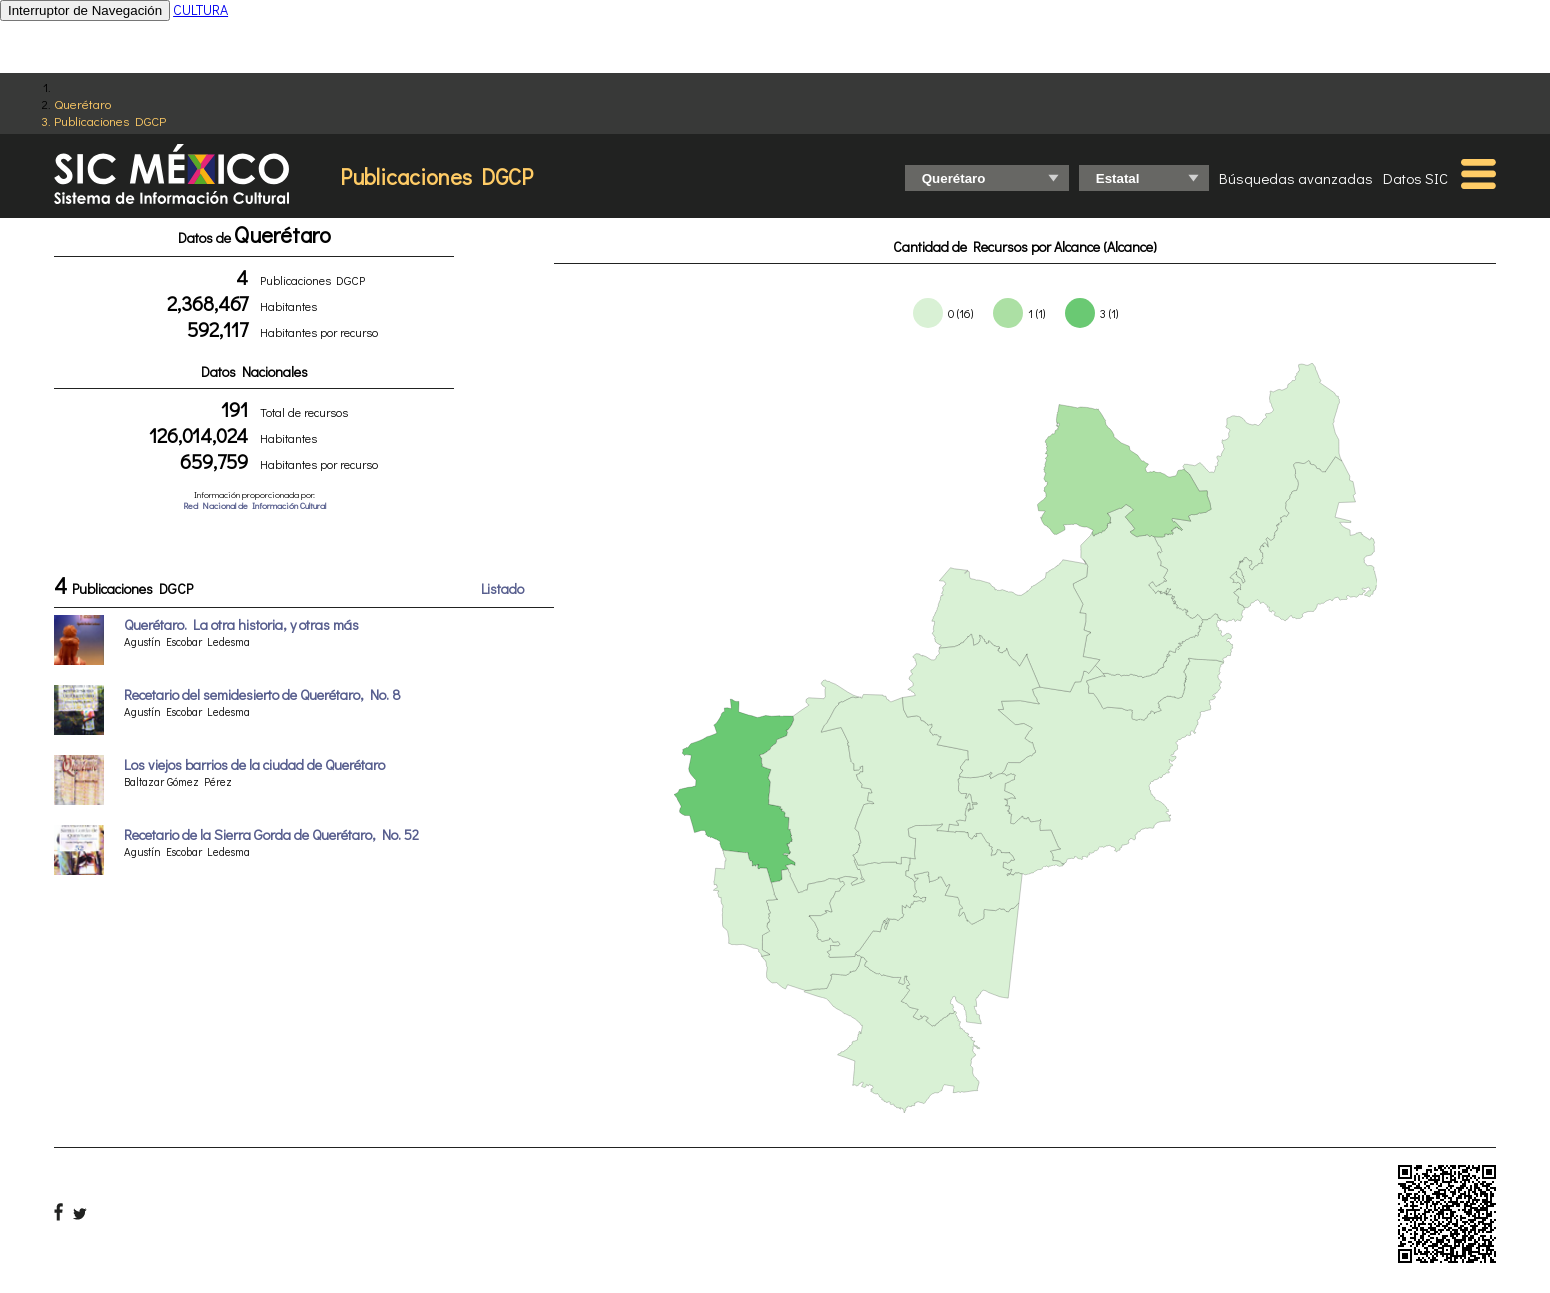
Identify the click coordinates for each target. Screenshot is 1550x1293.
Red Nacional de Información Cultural (254, 505)
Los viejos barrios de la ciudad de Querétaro (254, 764)
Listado (502, 588)
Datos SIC (1415, 178)
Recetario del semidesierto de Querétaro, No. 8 (262, 694)
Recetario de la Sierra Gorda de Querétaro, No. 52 (271, 834)
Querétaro (82, 103)
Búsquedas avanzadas (1296, 178)
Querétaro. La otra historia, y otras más (241, 624)
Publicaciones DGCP (110, 120)
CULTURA (200, 9)
